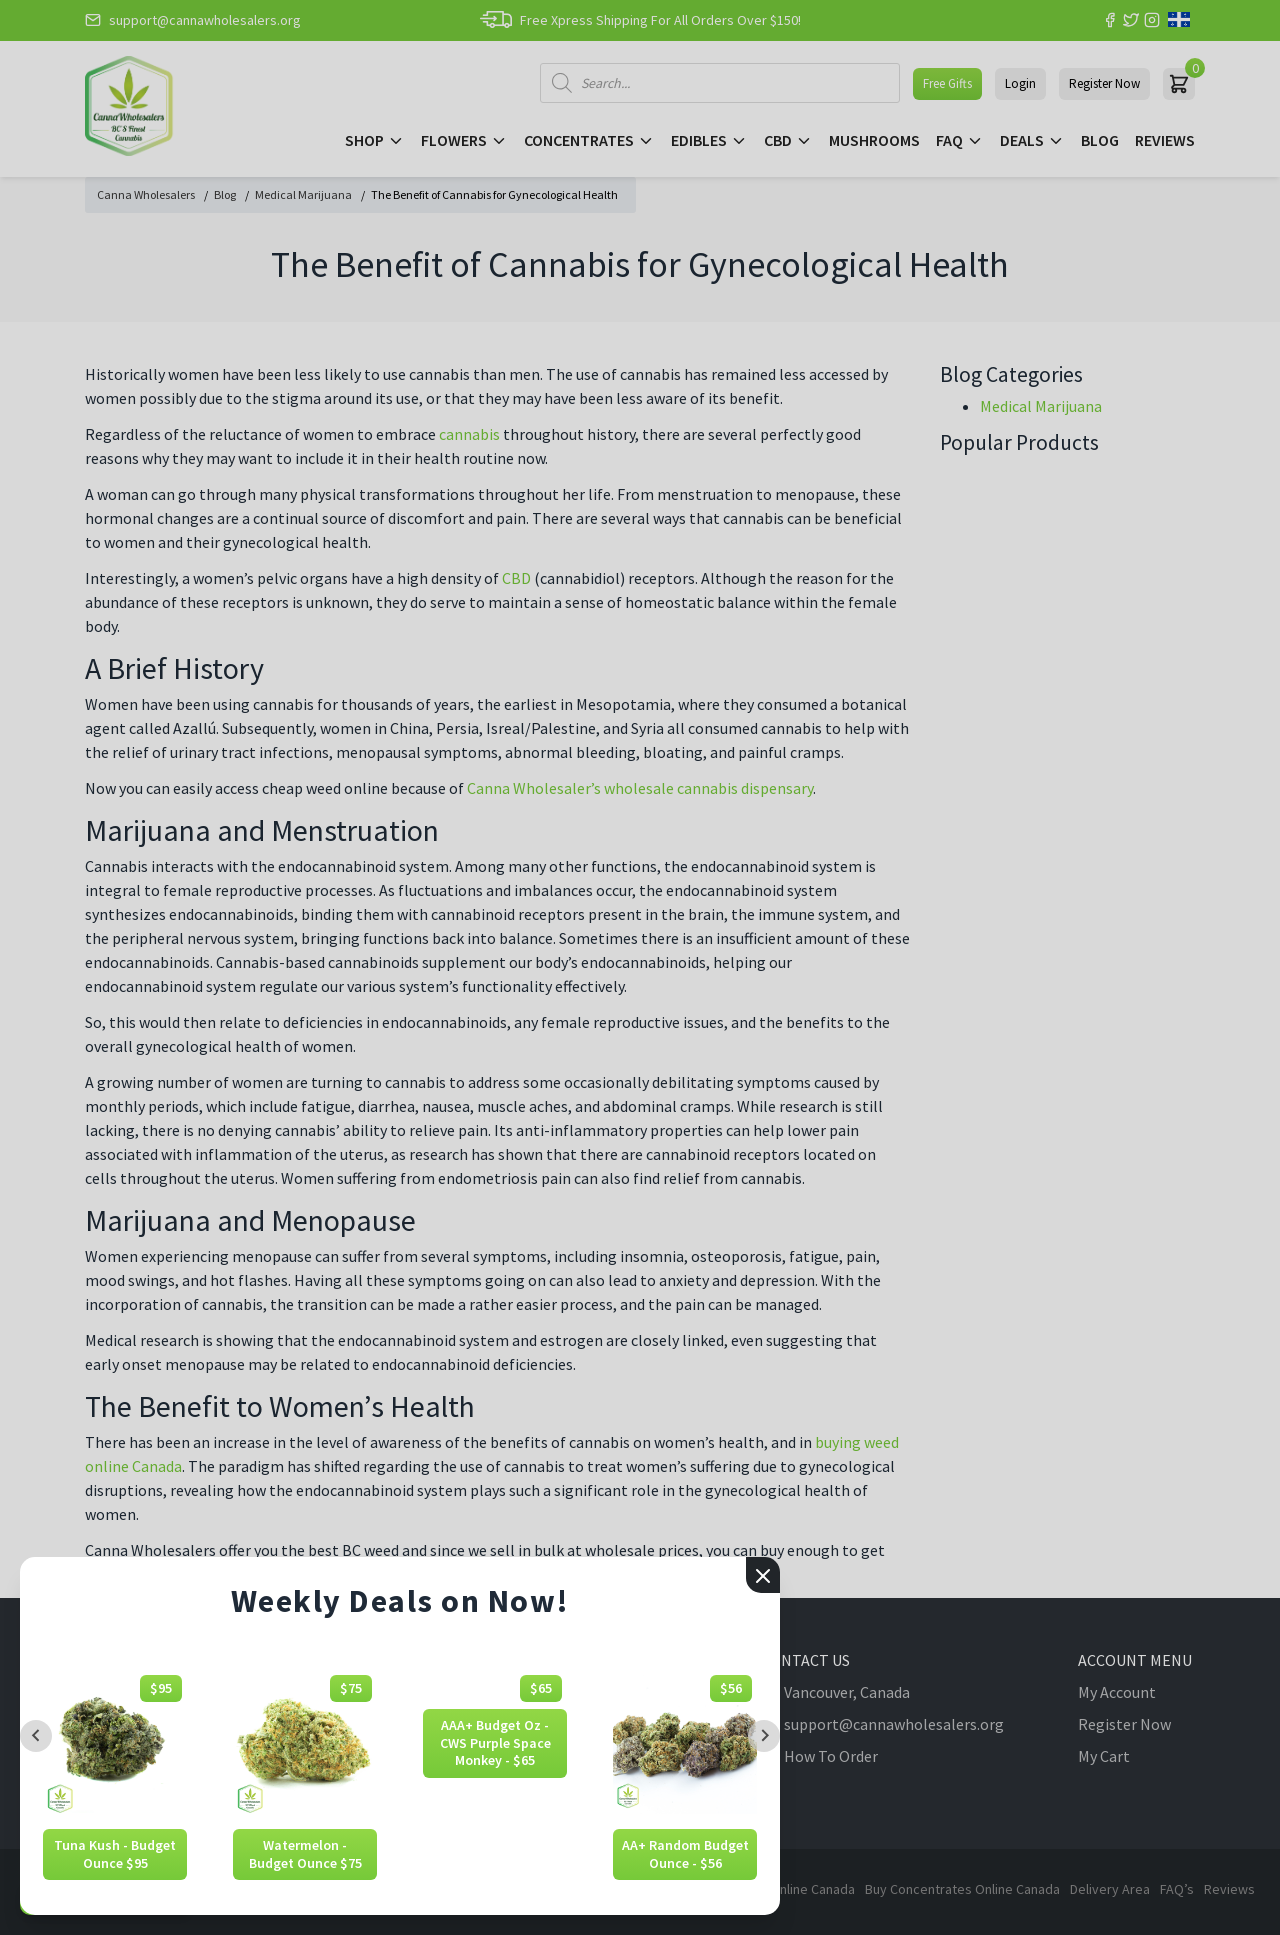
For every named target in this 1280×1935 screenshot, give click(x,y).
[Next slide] (764, 1736)
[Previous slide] (36, 1736)
